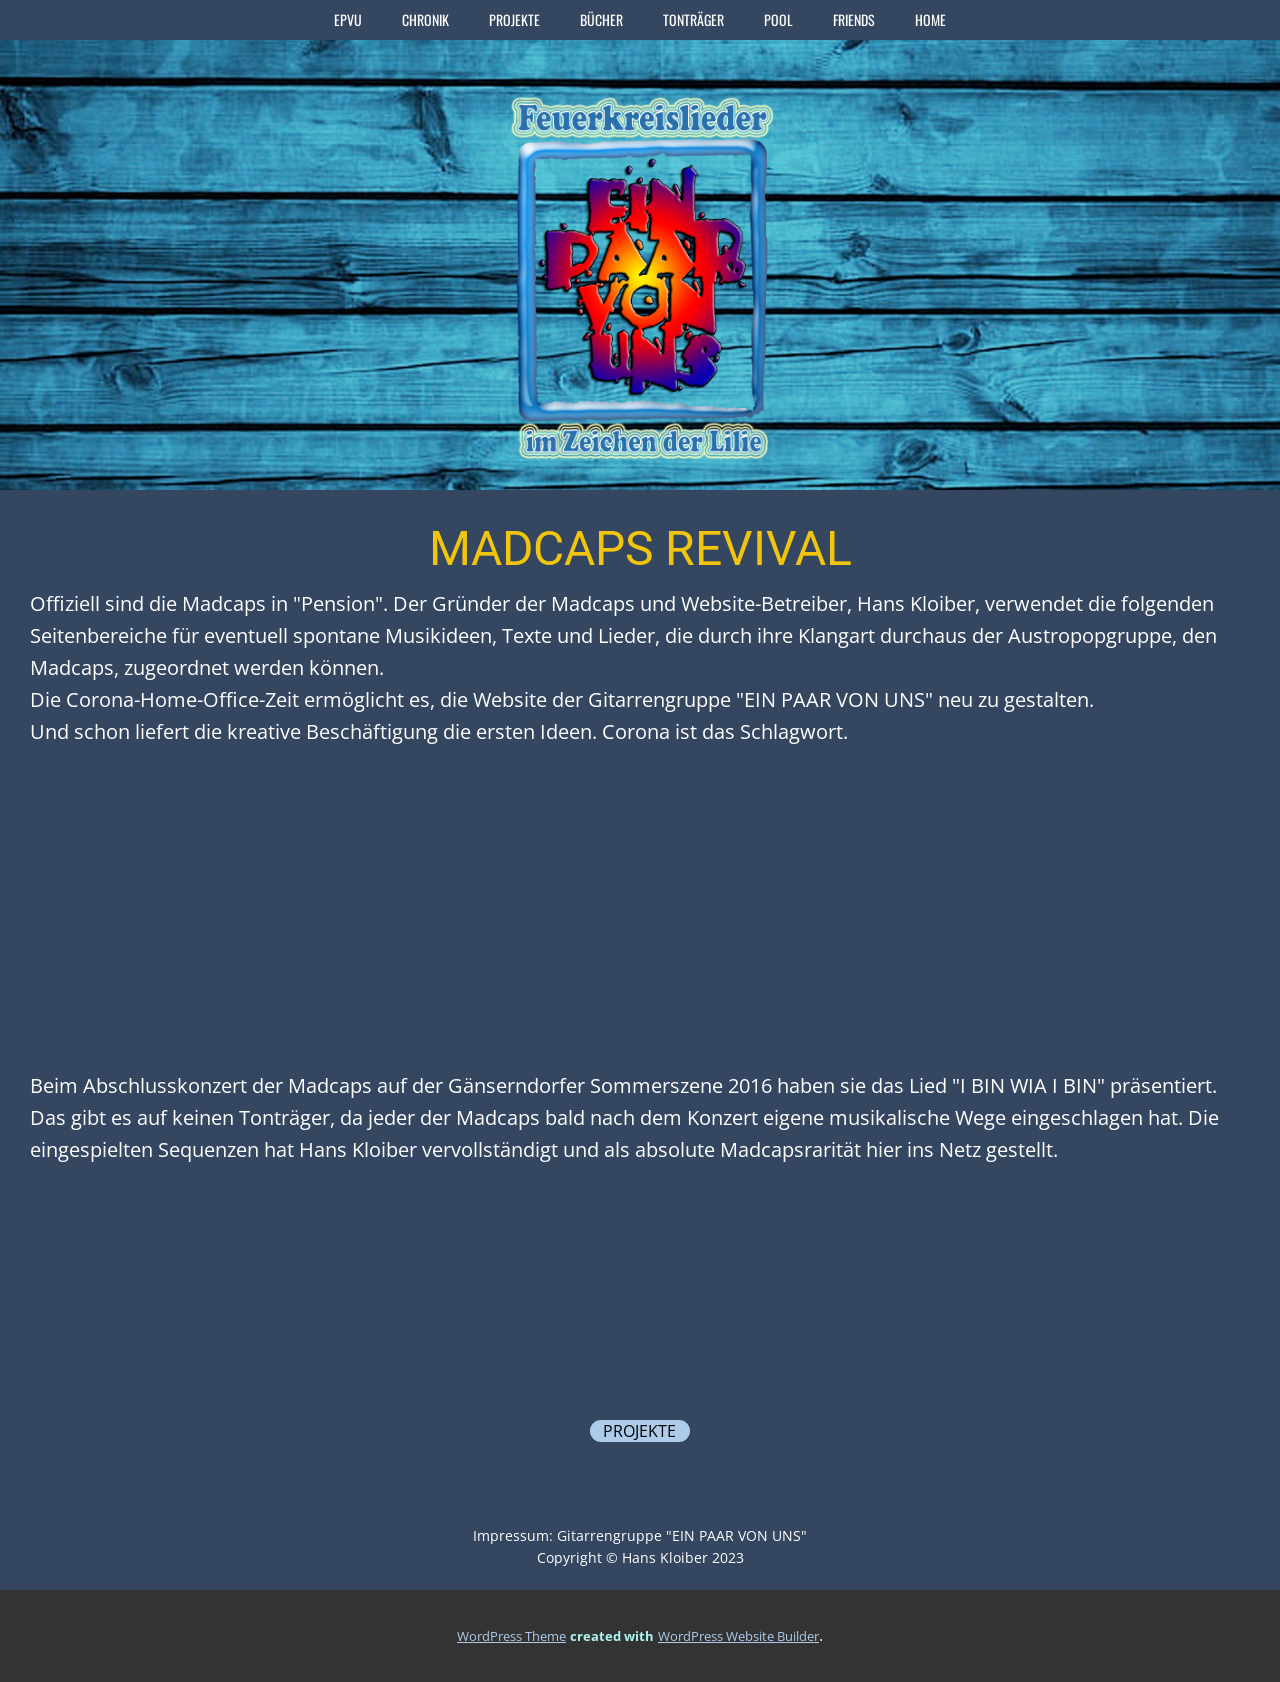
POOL (778, 19)
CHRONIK (425, 19)
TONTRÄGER (693, 19)
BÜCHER (601, 19)
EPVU (348, 19)
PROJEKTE (514, 19)
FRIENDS (854, 19)
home (930, 19)
